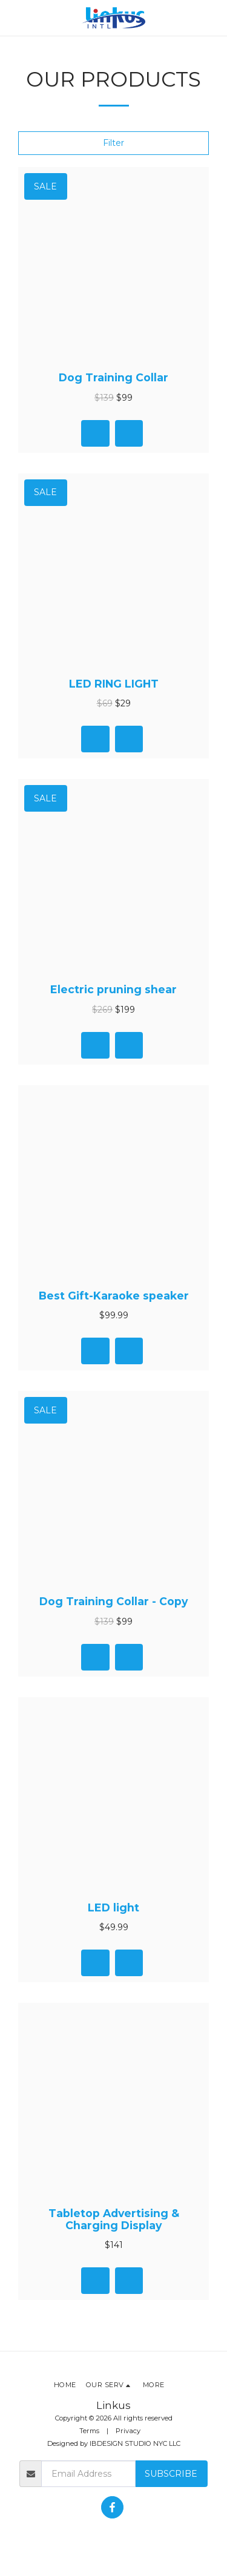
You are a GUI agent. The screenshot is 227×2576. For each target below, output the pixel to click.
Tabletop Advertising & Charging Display (113, 2219)
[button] (13, 17)
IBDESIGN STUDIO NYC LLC (135, 2443)
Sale (45, 186)
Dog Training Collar (113, 377)
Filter (113, 142)
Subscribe (171, 2473)
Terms (89, 2430)
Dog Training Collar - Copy (113, 1601)
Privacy (128, 2430)
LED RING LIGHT (114, 683)
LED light (113, 1907)
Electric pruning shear (113, 989)
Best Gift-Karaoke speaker (114, 1295)
